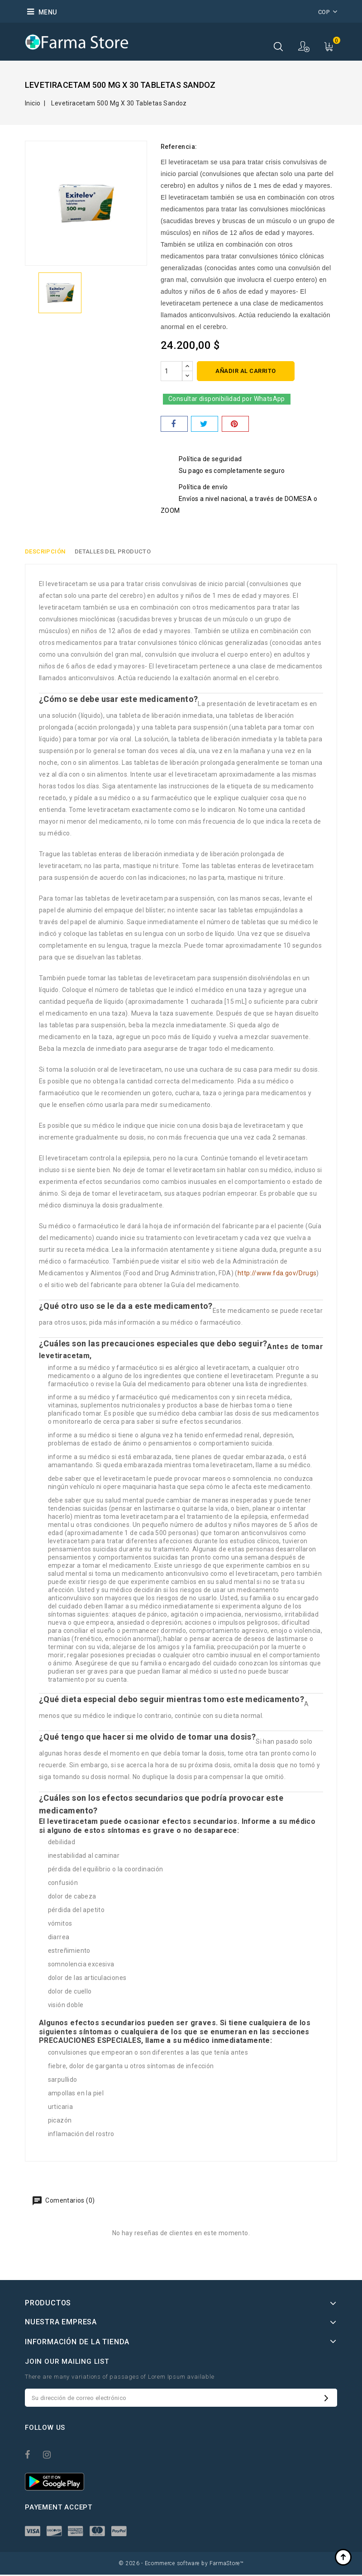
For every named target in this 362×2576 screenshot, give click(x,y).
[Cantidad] (171, 371)
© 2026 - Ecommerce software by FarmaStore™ (181, 2565)
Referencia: (179, 146)
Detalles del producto (115, 552)
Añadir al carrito (245, 370)
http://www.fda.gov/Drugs (277, 1274)
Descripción (45, 552)
